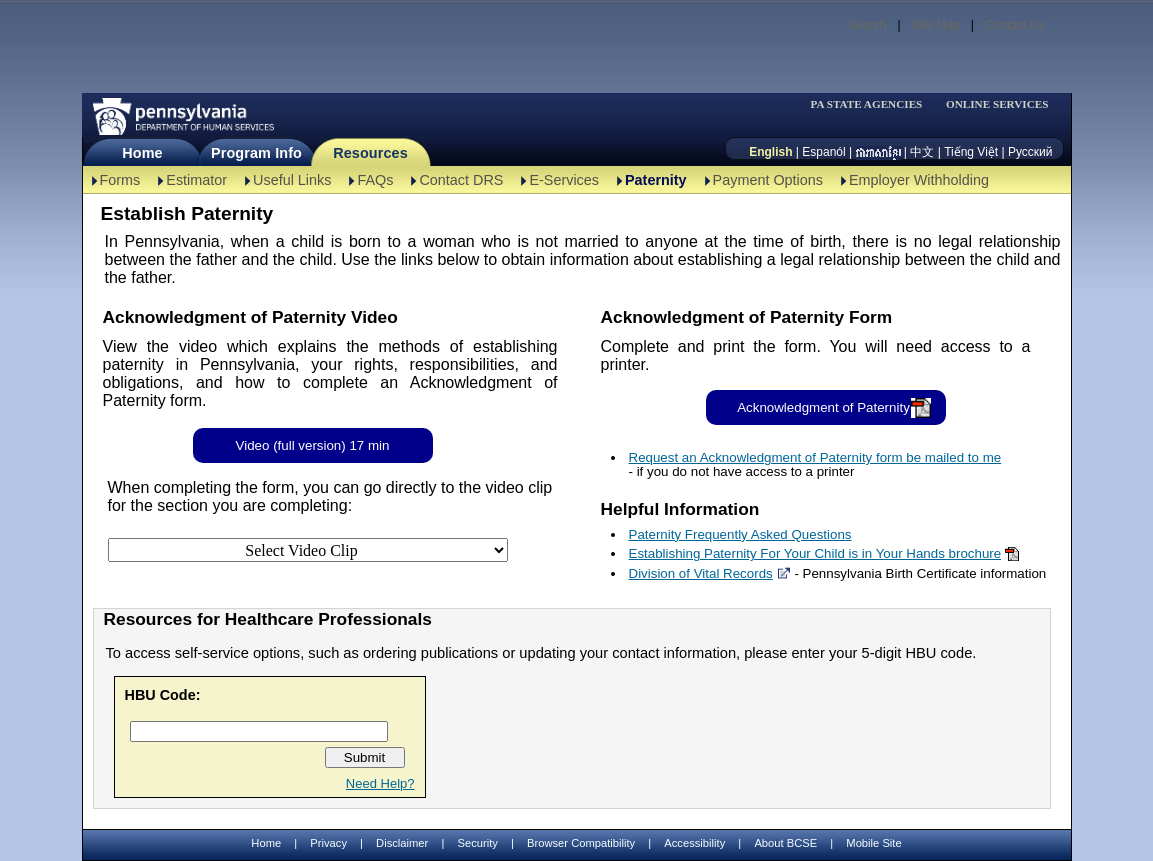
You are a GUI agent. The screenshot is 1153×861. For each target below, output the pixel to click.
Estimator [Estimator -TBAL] (196, 180)
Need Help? (380, 783)
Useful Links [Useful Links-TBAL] (292, 180)
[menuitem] (873, 104)
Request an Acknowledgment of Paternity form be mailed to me (815, 457)
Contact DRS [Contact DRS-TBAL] (461, 180)
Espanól (823, 152)
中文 (922, 152)
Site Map (935, 25)
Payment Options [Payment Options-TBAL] (768, 180)
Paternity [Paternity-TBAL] (656, 180)
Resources (370, 153)
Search (867, 25)
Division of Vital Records (701, 573)
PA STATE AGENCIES (866, 104)
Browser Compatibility (581, 843)
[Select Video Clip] (308, 550)
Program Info (256, 153)
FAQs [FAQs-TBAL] (375, 180)
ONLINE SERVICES (997, 104)
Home (142, 153)
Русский (1030, 152)
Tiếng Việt (971, 152)
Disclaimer (402, 843)
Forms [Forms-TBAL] (120, 180)
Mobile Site (873, 843)
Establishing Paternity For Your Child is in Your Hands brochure (815, 553)
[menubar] (873, 104)
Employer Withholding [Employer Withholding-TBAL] (919, 180)
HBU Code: (163, 695)
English (770, 152)
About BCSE (785, 843)
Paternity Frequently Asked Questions (740, 534)
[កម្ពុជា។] (878, 152)
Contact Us (1014, 25)
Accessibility (694, 843)
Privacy (328, 843)
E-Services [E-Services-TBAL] (564, 180)
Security (477, 843)
